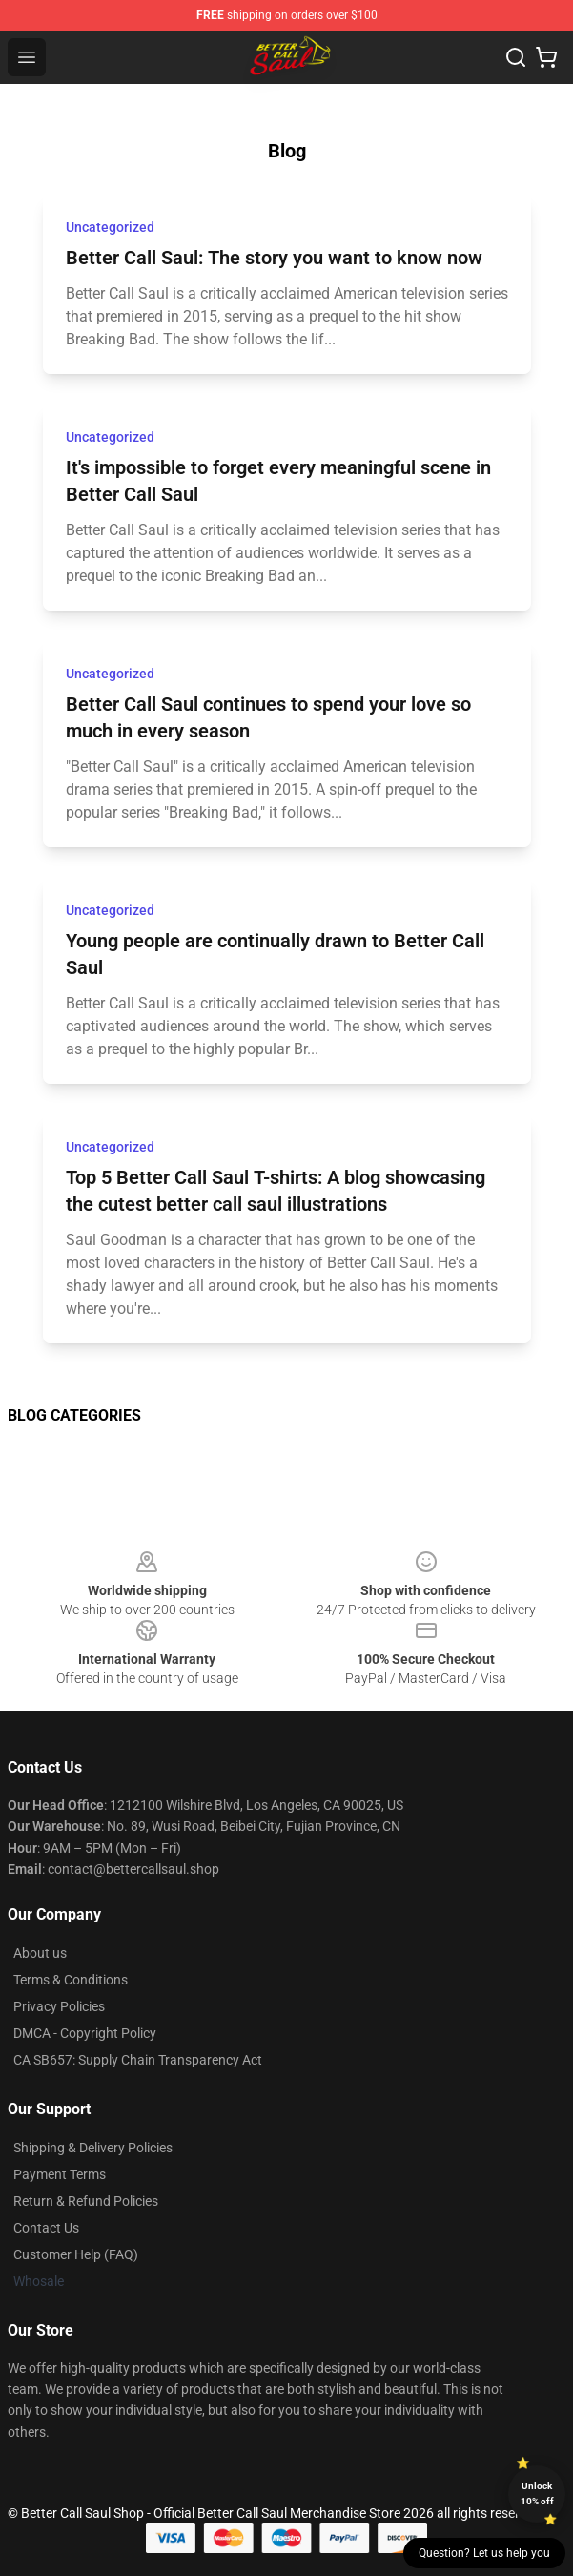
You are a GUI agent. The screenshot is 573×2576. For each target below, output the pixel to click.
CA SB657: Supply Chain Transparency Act (137, 2059)
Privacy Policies (59, 2006)
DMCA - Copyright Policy (84, 2033)
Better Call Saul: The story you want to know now (274, 257)
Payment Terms (59, 2174)
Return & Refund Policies (85, 2201)
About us (40, 1953)
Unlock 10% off (537, 2493)
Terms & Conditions (70, 1979)
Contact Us (46, 2227)
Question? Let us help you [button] (484, 2553)
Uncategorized (110, 227)
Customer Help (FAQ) (75, 2254)
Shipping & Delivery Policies (93, 2147)
